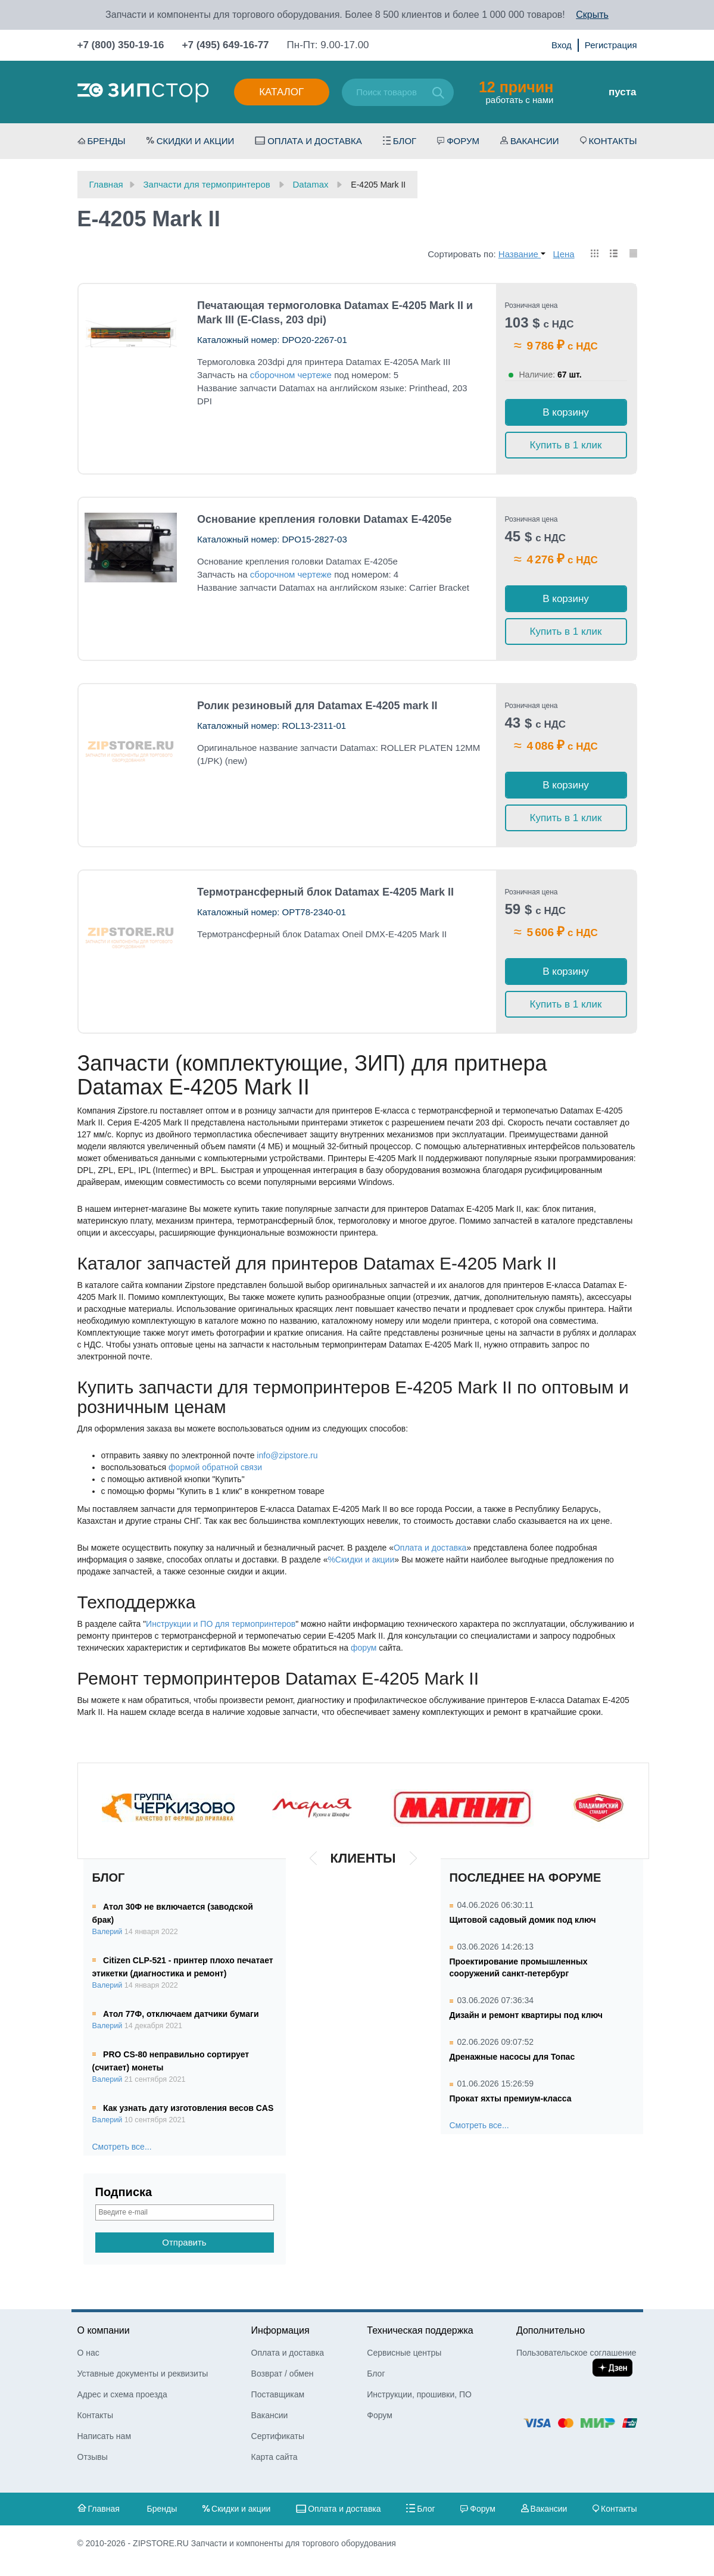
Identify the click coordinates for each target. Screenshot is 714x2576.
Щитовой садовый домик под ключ (523, 1920)
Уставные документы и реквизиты (142, 2373)
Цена (564, 254)
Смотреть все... (122, 2146)
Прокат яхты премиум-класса (511, 2098)
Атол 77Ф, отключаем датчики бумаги (180, 2014)
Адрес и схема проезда (122, 2394)
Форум (463, 141)
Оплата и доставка (314, 141)
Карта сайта (274, 2457)
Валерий (107, 1932)
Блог (404, 141)
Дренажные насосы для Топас (512, 2057)
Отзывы (92, 2457)
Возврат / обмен (282, 2373)
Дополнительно (550, 2330)
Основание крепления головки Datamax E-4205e (324, 519)
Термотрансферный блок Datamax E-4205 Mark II (325, 892)
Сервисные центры (404, 2352)
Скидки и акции (196, 141)
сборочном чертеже (291, 375)
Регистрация (611, 45)
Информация (280, 2330)
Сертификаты (277, 2436)
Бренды (107, 141)
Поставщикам (278, 2394)
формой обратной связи (215, 1467)
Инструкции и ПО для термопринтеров (220, 1624)
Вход (561, 45)
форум (363, 1647)
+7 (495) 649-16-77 (225, 45)
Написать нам (104, 2436)
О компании (103, 2330)
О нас (88, 2352)
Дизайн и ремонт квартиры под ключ (526, 2015)
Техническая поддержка (420, 2330)
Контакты (613, 141)
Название (521, 254)
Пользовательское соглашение (576, 2352)
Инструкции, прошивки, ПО (419, 2394)
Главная (104, 2508)
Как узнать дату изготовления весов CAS (188, 2108)
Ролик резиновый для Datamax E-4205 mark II (317, 706)
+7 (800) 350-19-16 (120, 45)
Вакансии (534, 141)
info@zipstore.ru (287, 1455)
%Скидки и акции (361, 1559)
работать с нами (516, 92)
